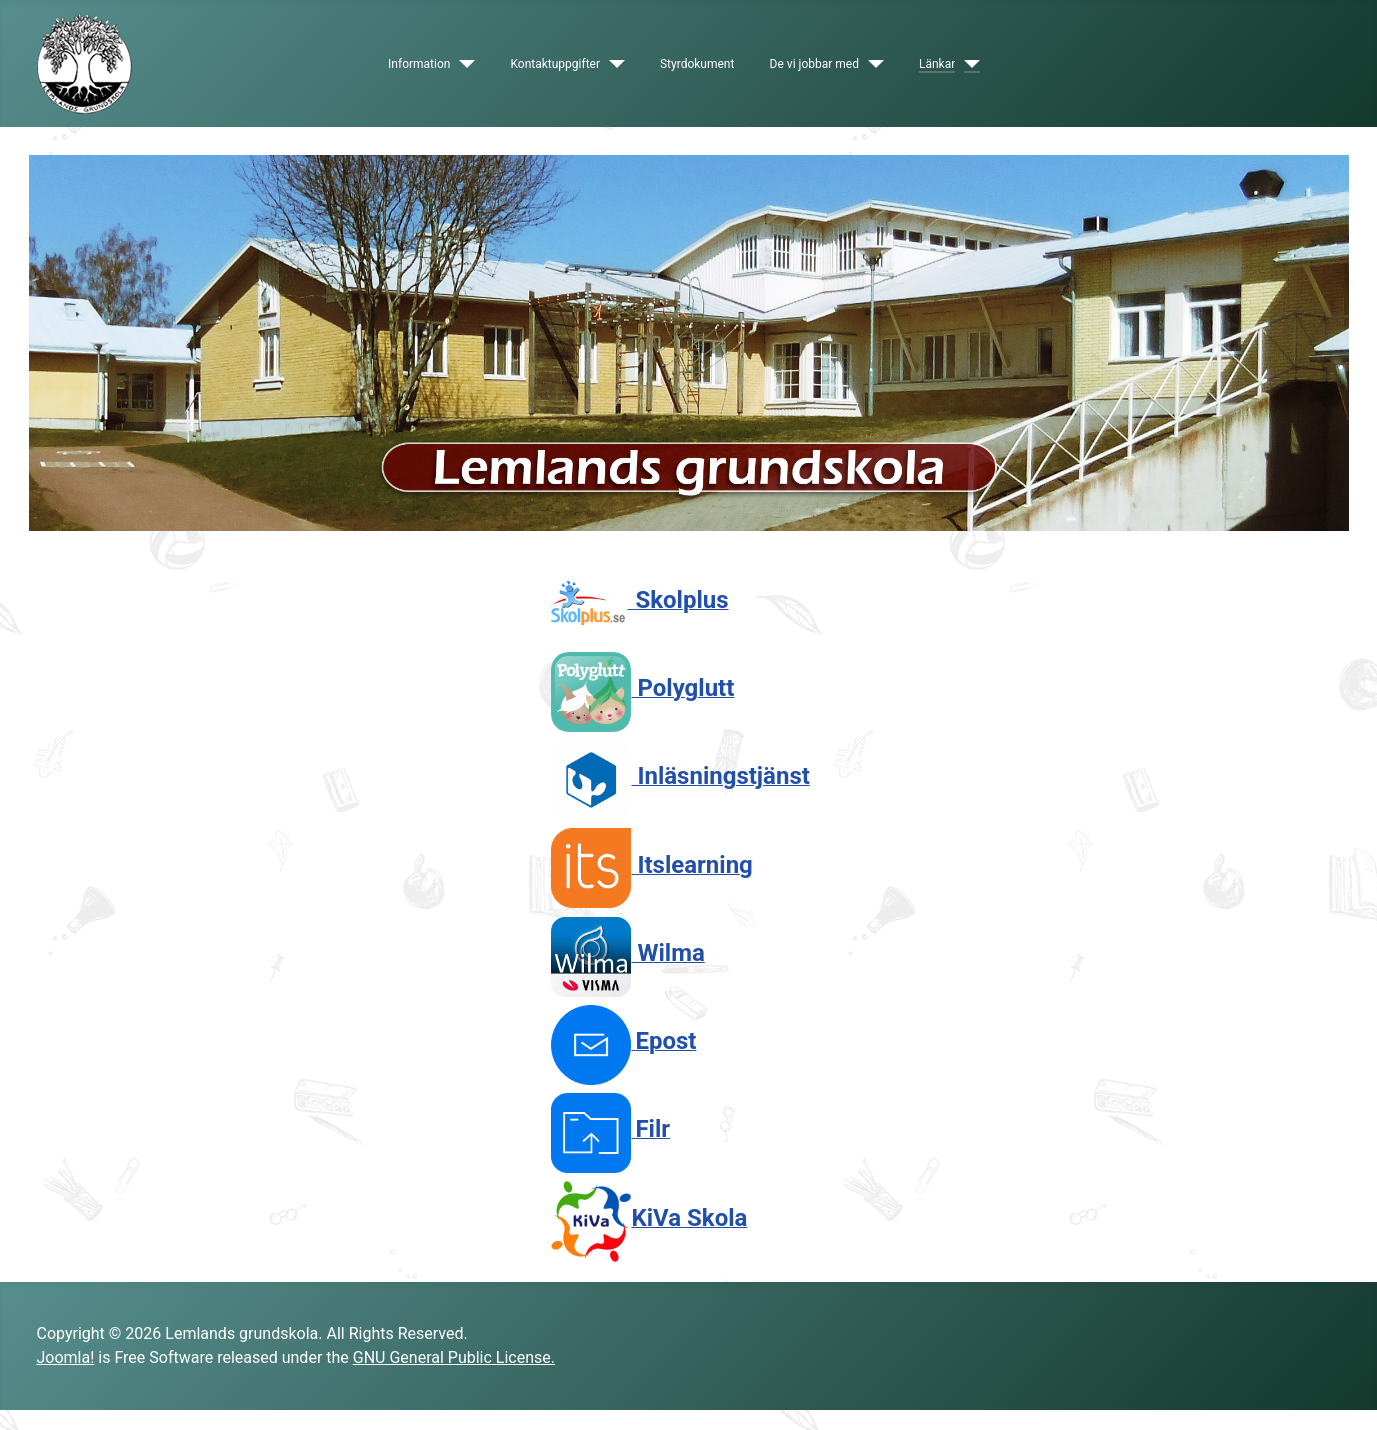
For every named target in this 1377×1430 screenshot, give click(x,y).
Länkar (937, 64)
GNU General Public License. (454, 1357)
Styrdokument (697, 64)
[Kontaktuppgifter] (612, 64)
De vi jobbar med (814, 64)
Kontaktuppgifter (555, 64)
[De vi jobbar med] (871, 64)
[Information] (462, 64)
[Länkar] (967, 64)
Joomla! (66, 1357)
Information (419, 64)
